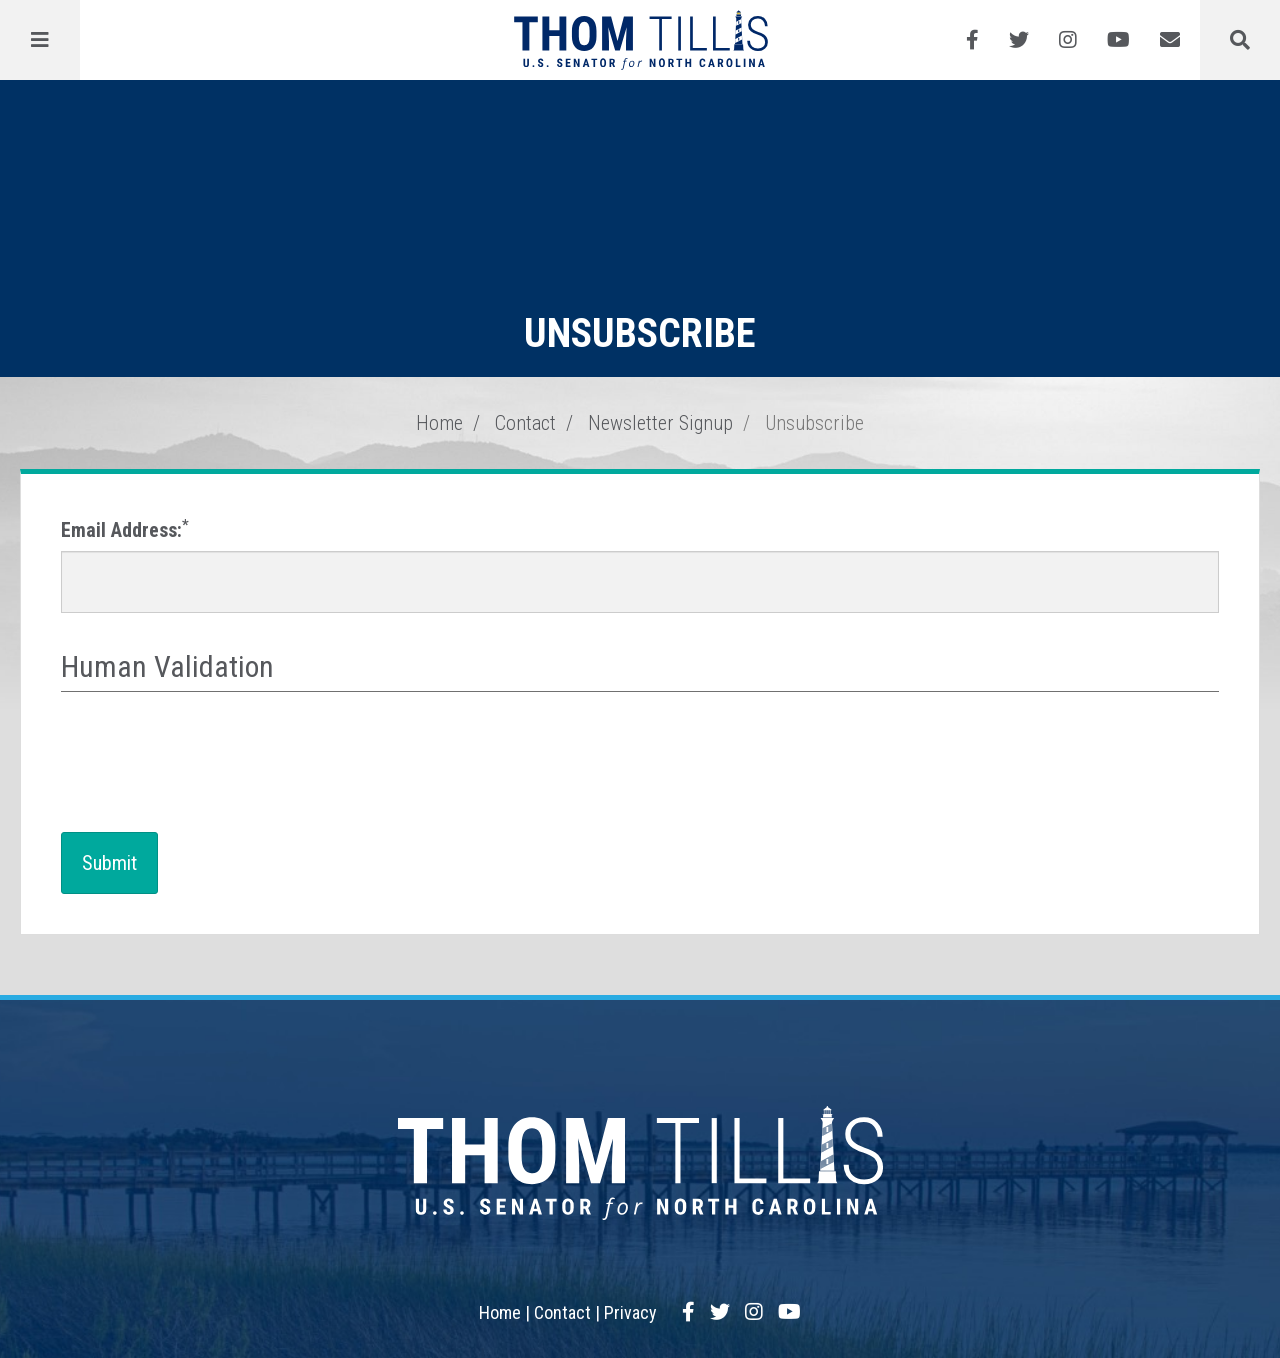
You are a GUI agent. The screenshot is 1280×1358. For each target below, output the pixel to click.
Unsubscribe (814, 423)
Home (439, 423)
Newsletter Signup (660, 423)
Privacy (630, 1312)
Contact (525, 423)
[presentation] (213, 763)
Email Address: (125, 529)
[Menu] (40, 40)
